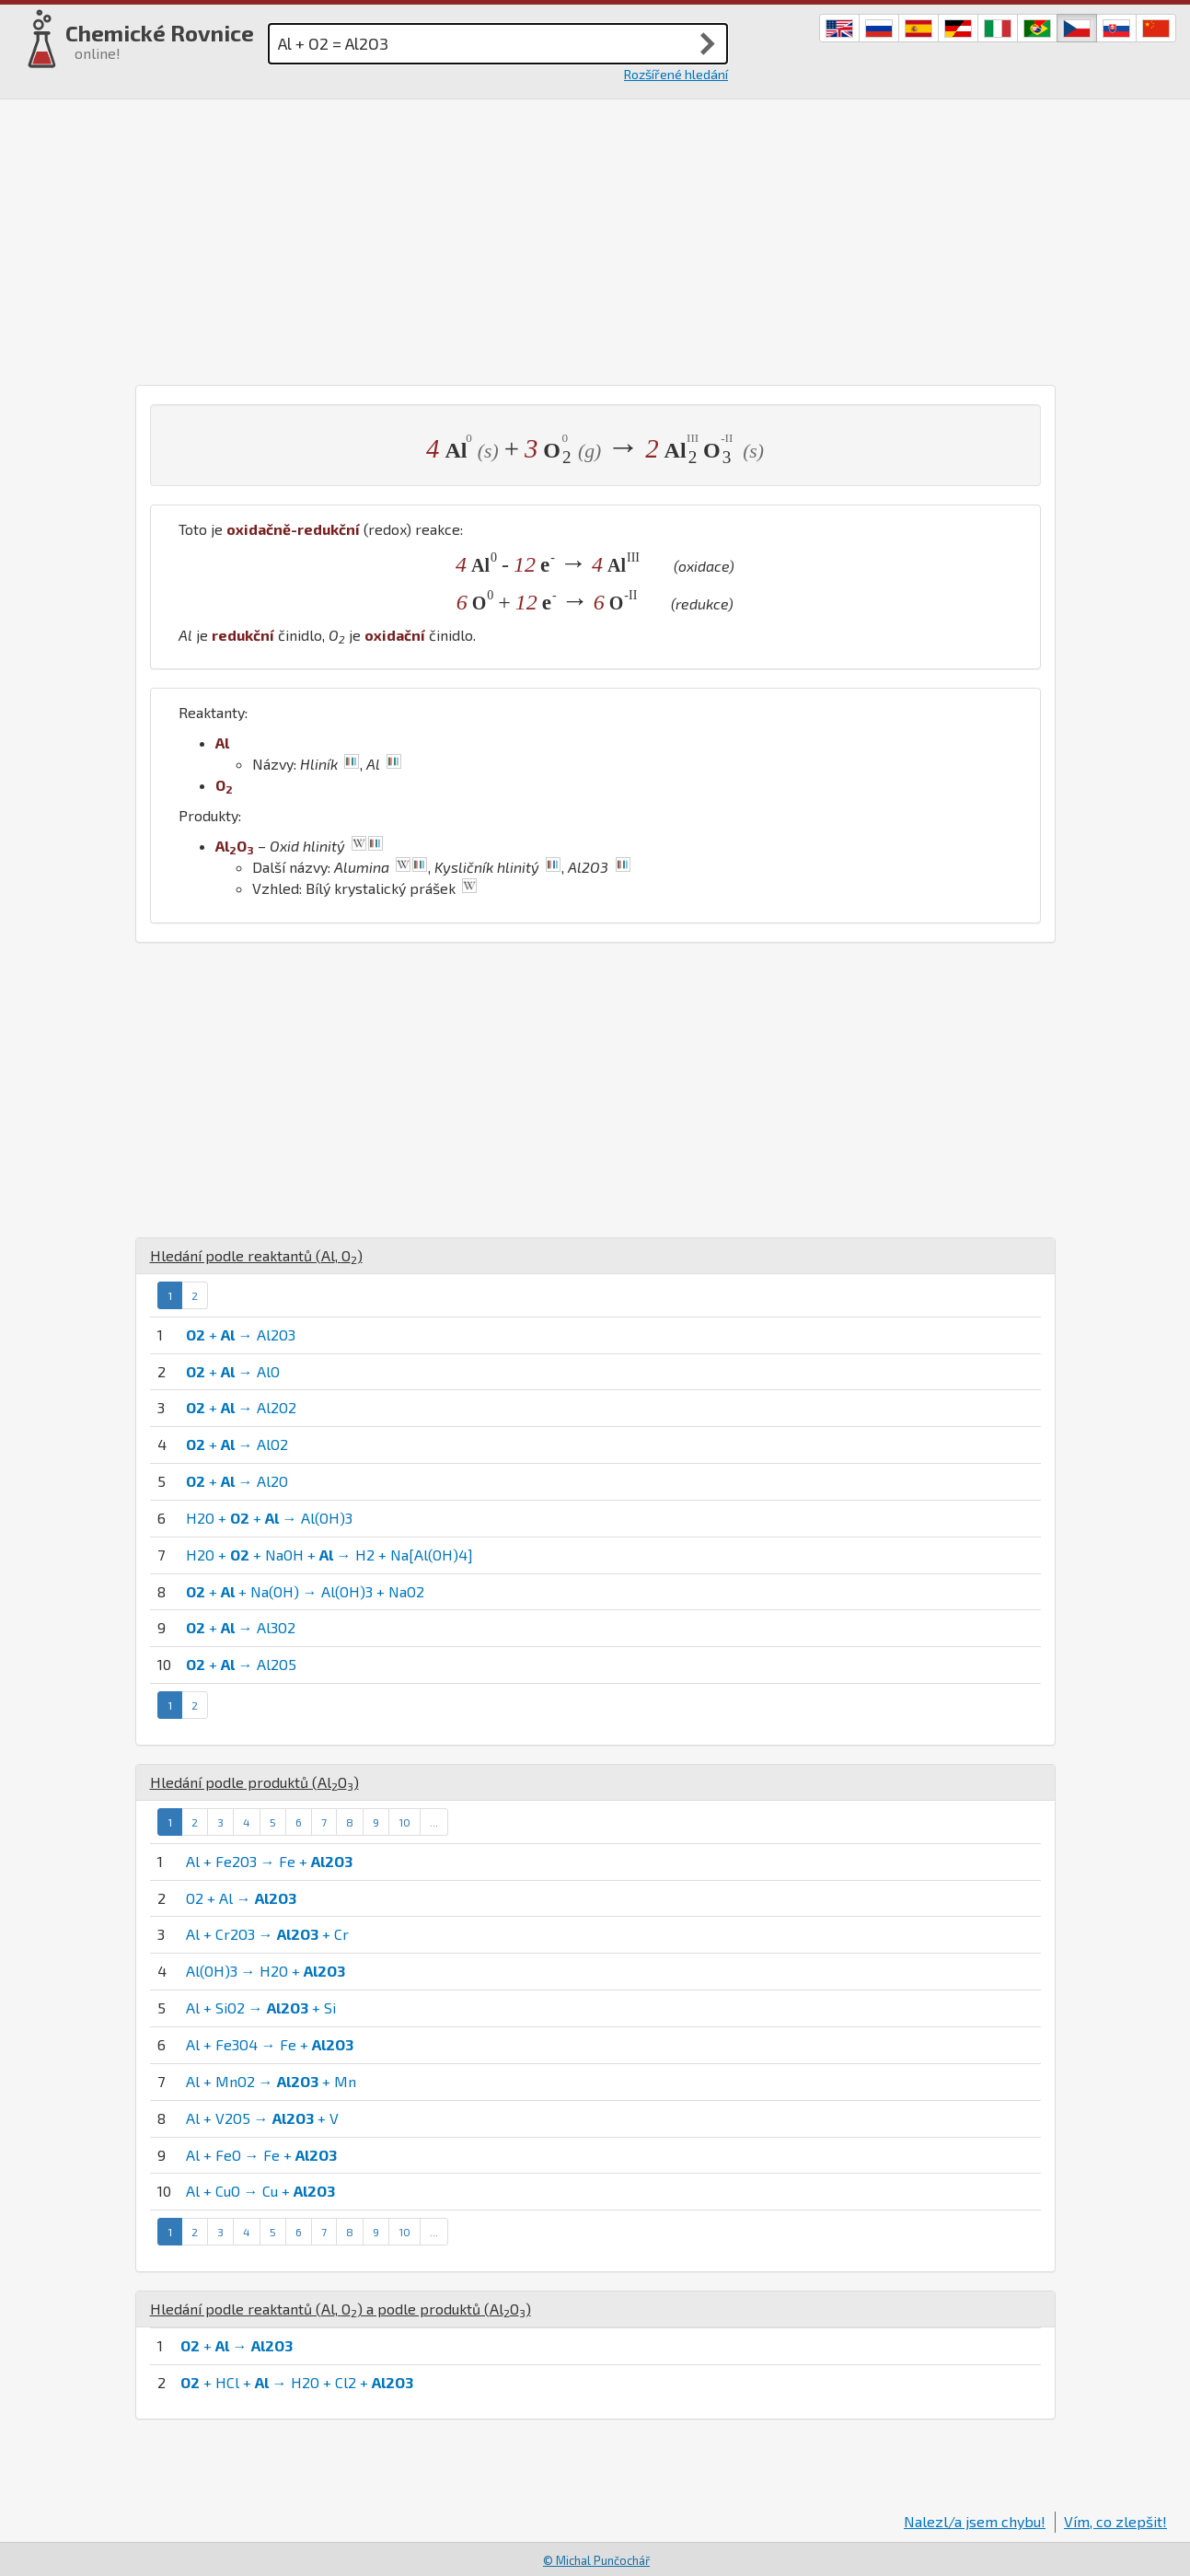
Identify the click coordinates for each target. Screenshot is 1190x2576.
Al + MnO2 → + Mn (271, 2081)
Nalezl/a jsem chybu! (975, 2521)
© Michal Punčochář (596, 2560)
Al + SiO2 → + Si (261, 2007)
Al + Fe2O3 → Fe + (269, 1861)
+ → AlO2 (237, 1444)
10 (404, 1822)
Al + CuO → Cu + (260, 2190)
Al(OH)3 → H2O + (265, 1970)
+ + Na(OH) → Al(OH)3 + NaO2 (305, 1591)
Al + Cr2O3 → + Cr (267, 1934)
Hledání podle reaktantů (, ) (256, 1255)
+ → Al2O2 (241, 1407)
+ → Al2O (237, 1481)
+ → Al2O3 (240, 1334)
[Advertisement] (595, 237)
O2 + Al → (241, 1898)
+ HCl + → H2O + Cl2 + (296, 2382)
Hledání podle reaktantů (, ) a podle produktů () (340, 2308)
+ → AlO (233, 1371)
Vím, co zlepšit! (1115, 2521)
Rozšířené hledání (676, 74)
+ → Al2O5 (241, 1664)
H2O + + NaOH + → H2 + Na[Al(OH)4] (329, 1554)
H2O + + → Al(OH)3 (269, 1517)
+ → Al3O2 (240, 1627)
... (434, 1822)
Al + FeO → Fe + (261, 2155)
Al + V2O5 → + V (262, 2118)
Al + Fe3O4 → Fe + (269, 2044)
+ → (236, 2345)
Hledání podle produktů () (254, 1782)
